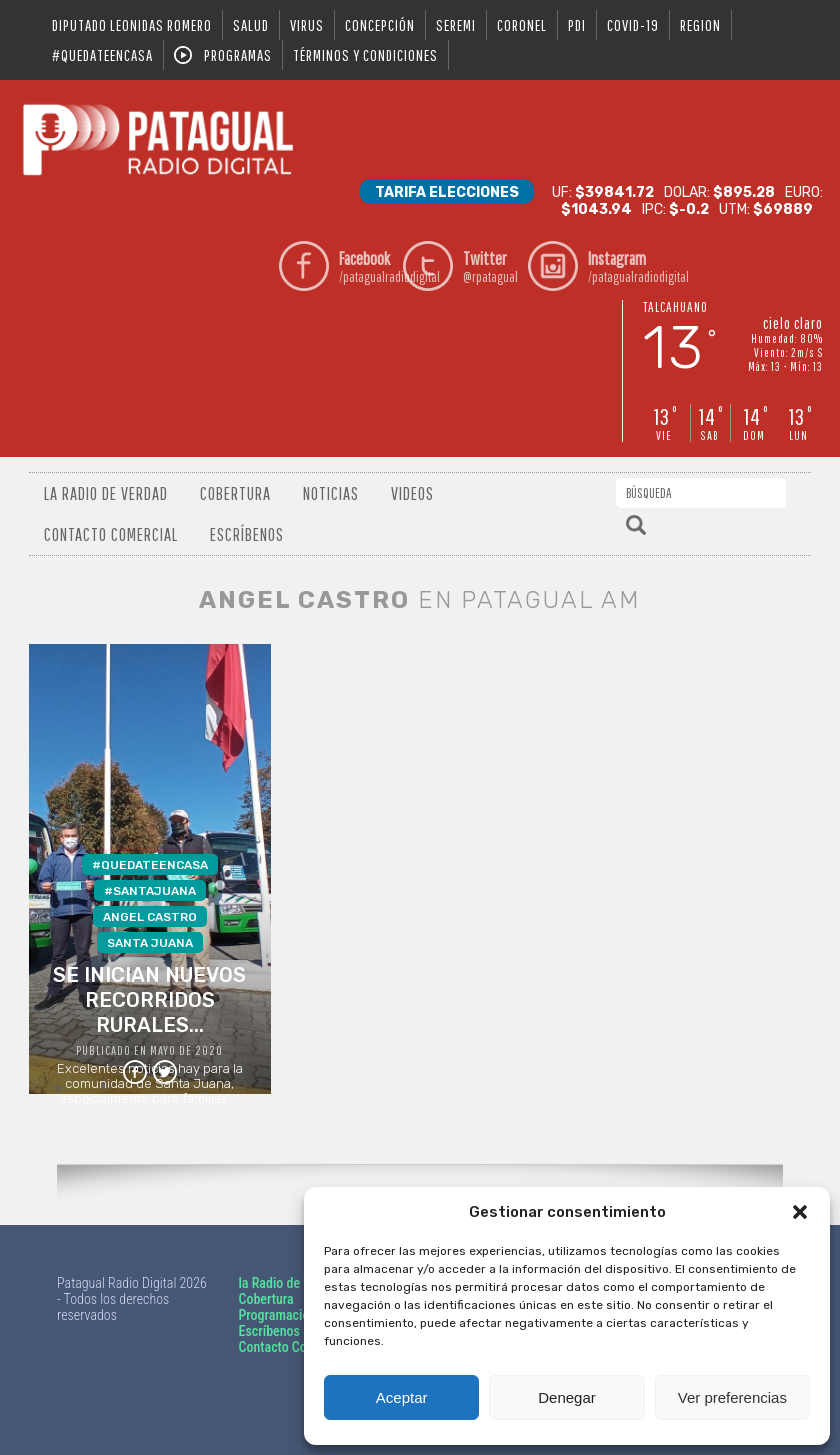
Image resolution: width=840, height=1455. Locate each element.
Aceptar (402, 1397)
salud (251, 25)
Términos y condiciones (365, 55)
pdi (577, 25)
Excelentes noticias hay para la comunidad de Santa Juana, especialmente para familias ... (149, 974)
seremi (456, 25)
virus (307, 25)
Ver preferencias (732, 1397)
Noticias (331, 493)
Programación (277, 1315)
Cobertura (235, 493)
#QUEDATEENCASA (102, 55)
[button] (800, 1212)
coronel (522, 25)
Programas (238, 55)
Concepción (380, 25)
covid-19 (633, 25)
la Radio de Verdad (290, 1283)
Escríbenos (247, 534)
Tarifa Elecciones (447, 192)
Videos (412, 493)
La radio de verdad (106, 493)
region (700, 25)
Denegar (567, 1397)
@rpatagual (491, 266)
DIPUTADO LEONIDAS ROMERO (132, 25)
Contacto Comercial (111, 534)
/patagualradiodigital (367, 266)
